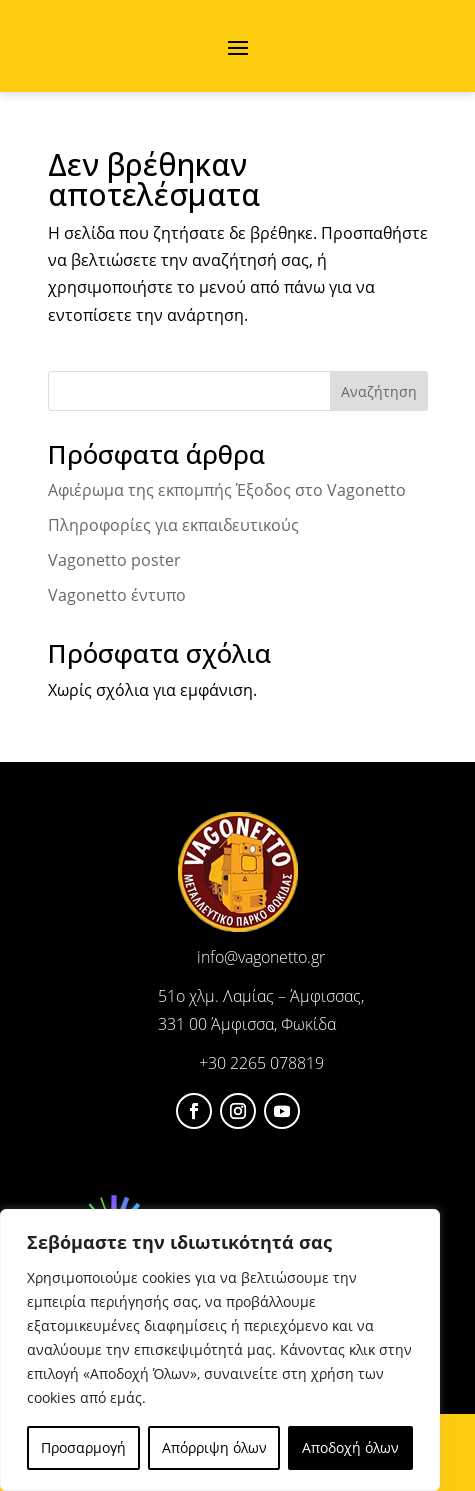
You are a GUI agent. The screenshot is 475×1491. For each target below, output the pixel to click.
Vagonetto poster (114, 560)
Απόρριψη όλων (214, 1447)
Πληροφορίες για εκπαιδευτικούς (173, 525)
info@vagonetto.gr (261, 957)
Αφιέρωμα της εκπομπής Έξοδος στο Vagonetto (227, 490)
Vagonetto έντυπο (117, 595)
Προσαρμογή (83, 1447)
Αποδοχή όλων (350, 1447)
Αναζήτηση (379, 391)
